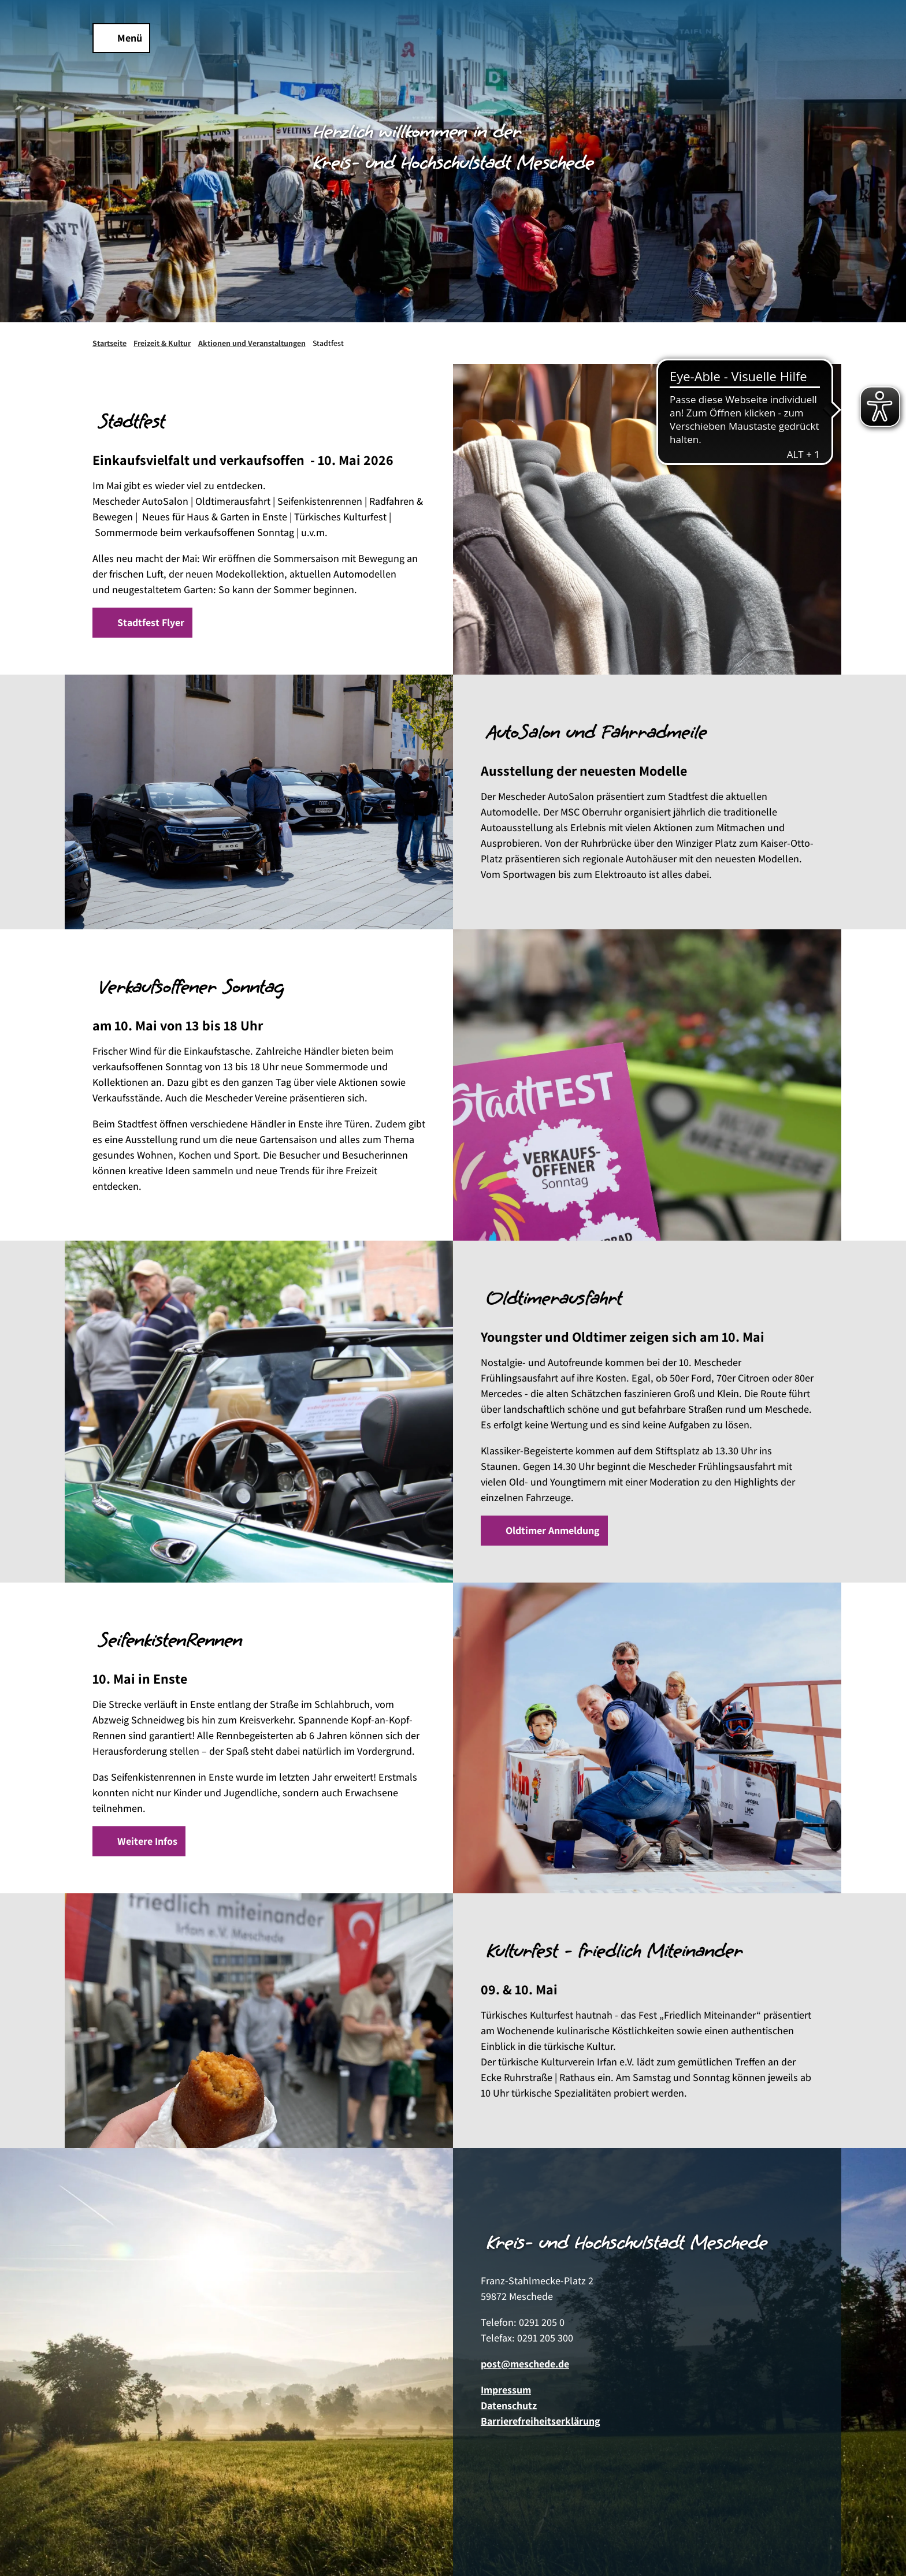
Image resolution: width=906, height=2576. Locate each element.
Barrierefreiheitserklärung (540, 2421)
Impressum (506, 2389)
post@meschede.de (525, 2363)
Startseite (109, 343)
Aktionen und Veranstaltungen (252, 343)
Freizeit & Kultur (162, 343)
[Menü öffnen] (121, 38)
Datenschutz (509, 2405)
